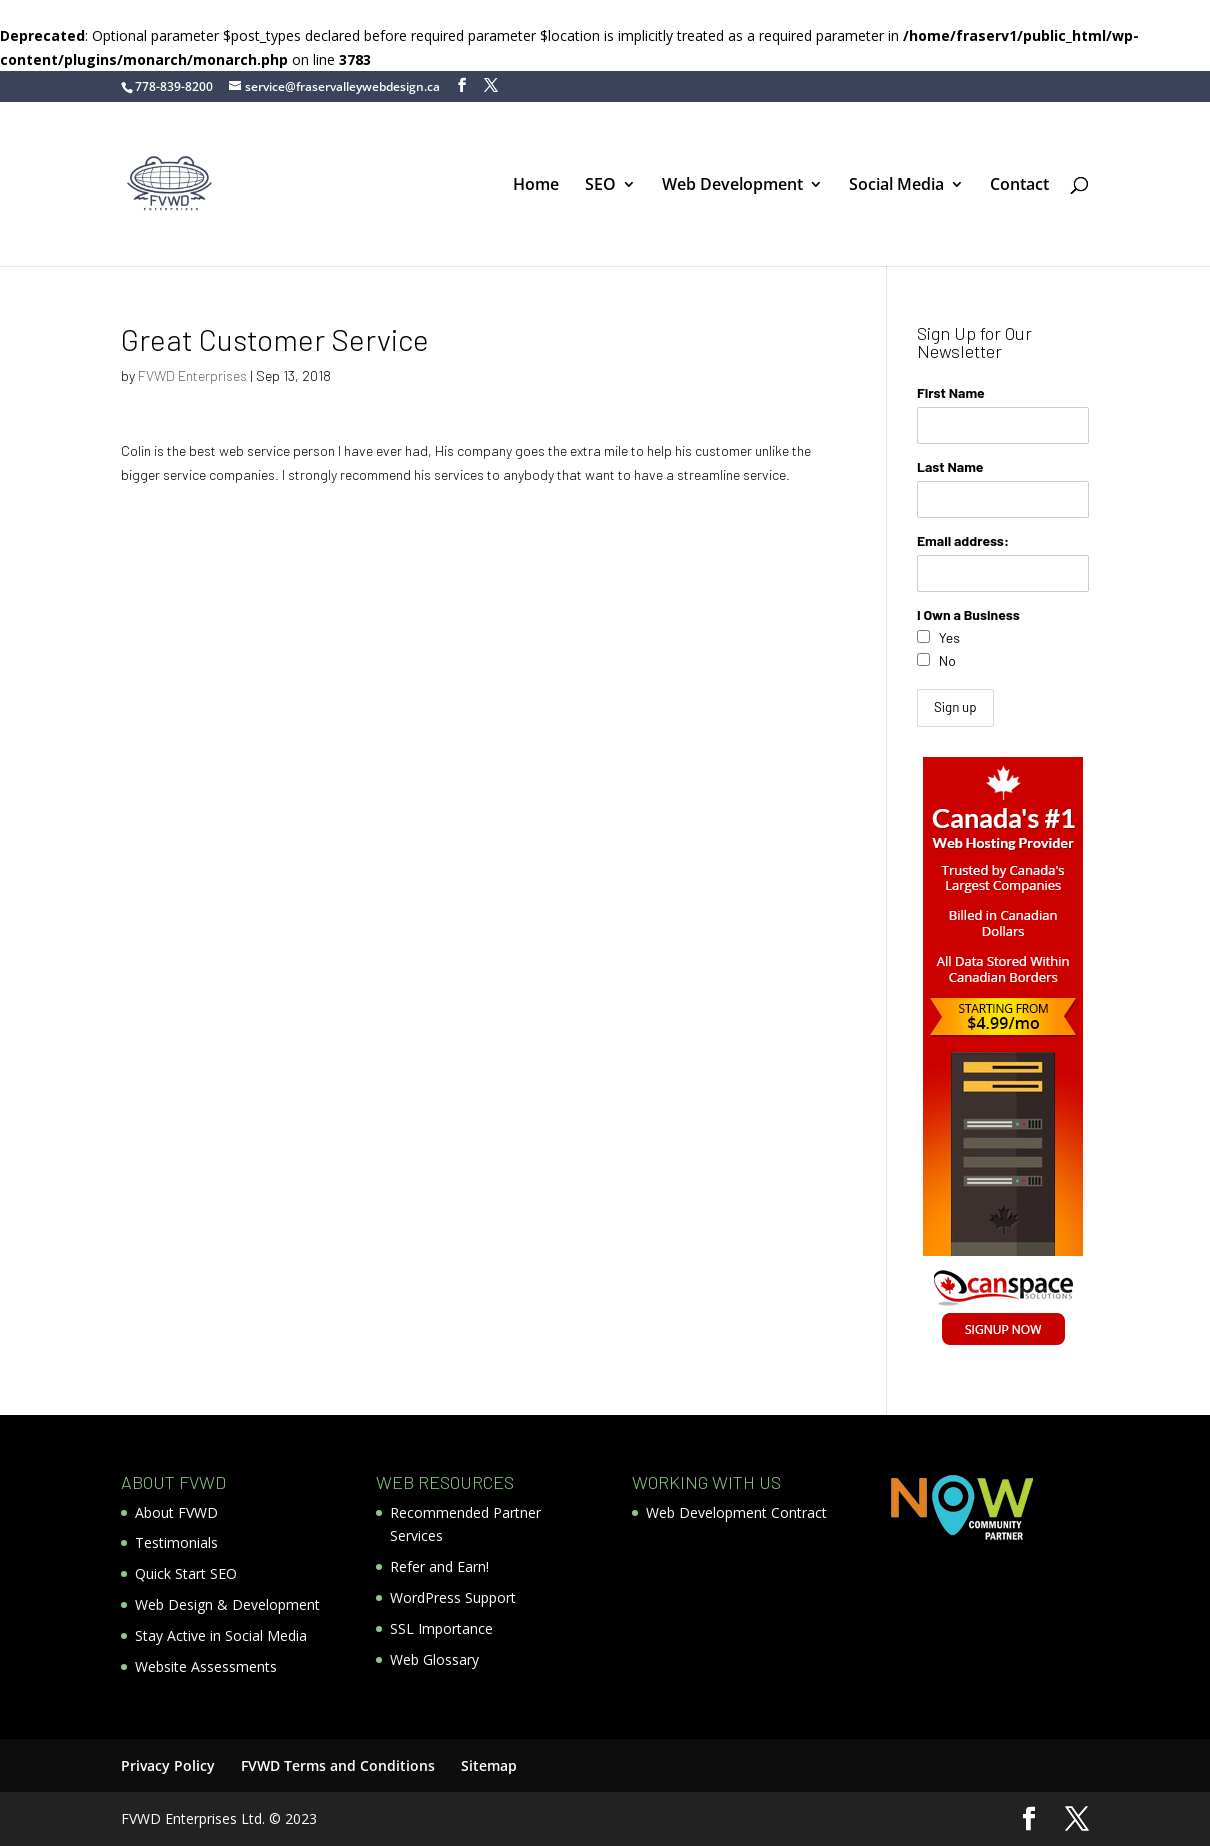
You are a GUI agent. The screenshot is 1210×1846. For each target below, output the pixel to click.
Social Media (896, 186)
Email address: (963, 540)
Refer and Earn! (439, 1566)
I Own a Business (968, 614)
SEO (600, 186)
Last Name (950, 466)
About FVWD (176, 1512)
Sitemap (489, 1765)
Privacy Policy (168, 1765)
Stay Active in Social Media (221, 1635)
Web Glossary (434, 1659)
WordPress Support (453, 1597)
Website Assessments (206, 1666)
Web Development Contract (736, 1512)
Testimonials (176, 1542)
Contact (1019, 186)
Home (536, 186)
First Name (951, 392)
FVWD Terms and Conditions (338, 1765)
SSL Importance (441, 1628)
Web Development (732, 186)
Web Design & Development (227, 1604)
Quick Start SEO (186, 1573)
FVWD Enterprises (192, 375)
